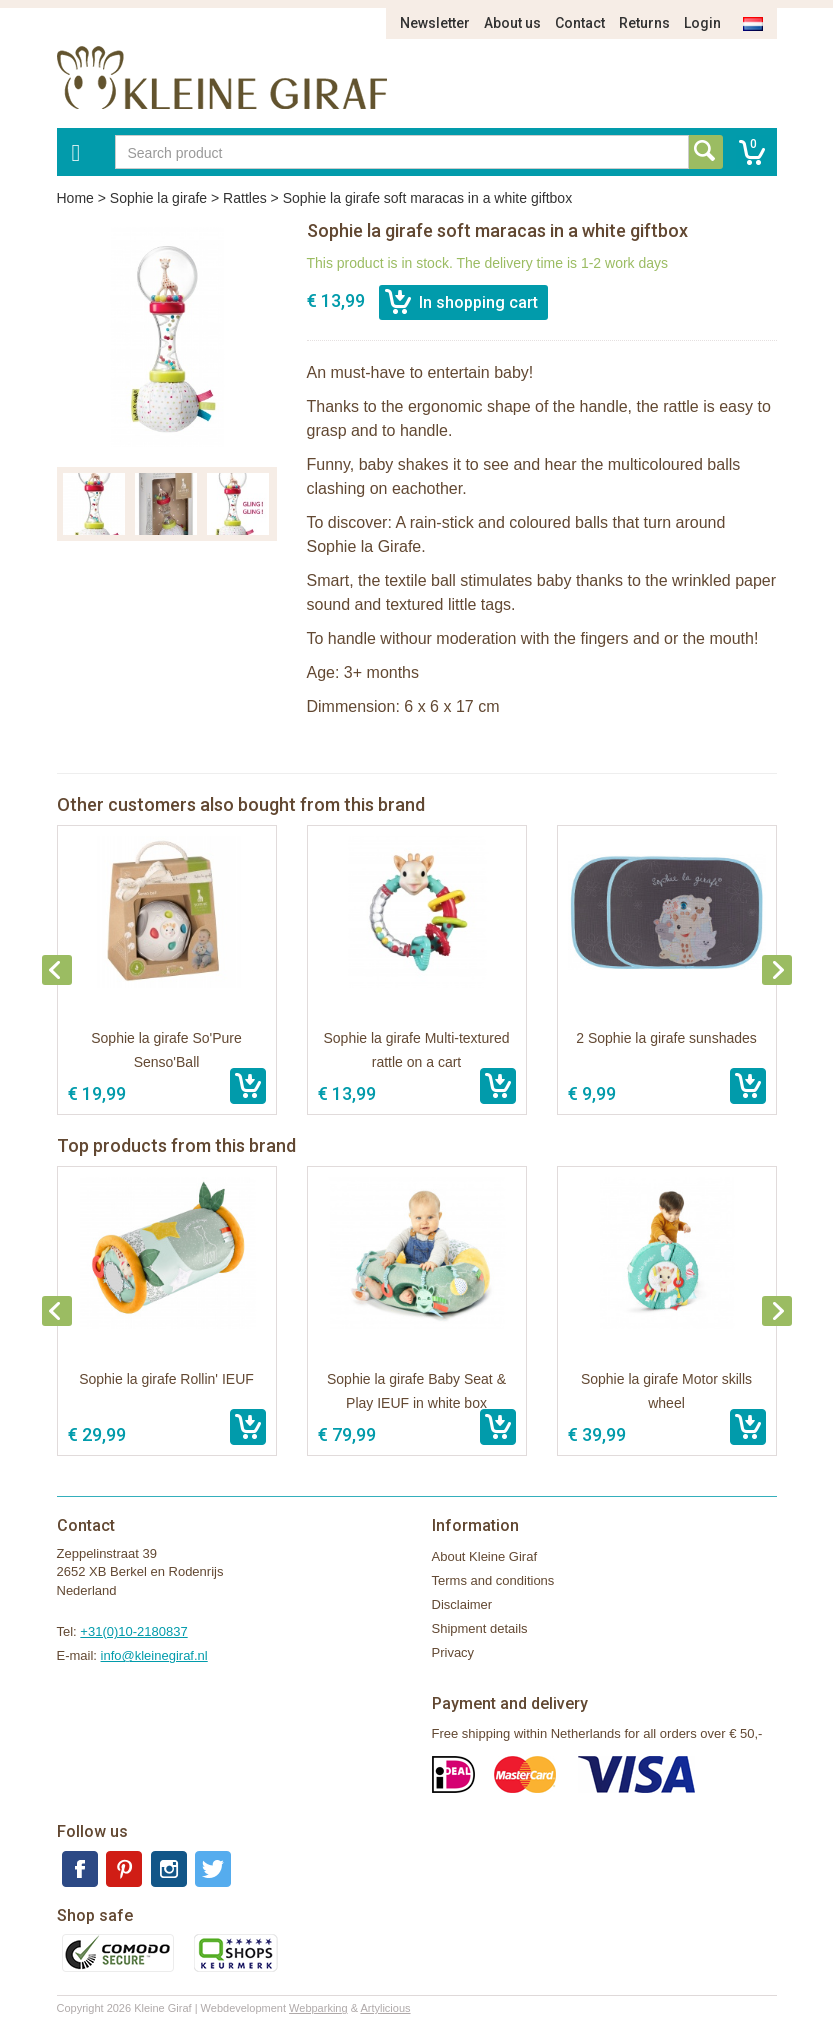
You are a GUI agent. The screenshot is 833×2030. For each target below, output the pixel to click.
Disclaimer (462, 1604)
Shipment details (480, 1628)
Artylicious (385, 2008)
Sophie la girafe (158, 198)
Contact (580, 23)
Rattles (245, 198)
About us (512, 23)
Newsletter (435, 23)
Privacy (453, 1652)
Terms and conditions (493, 1580)
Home (75, 198)
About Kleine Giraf (485, 1556)
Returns (644, 23)
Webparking (318, 2008)
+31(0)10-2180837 (133, 1631)
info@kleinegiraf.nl (154, 1655)
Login (702, 23)
